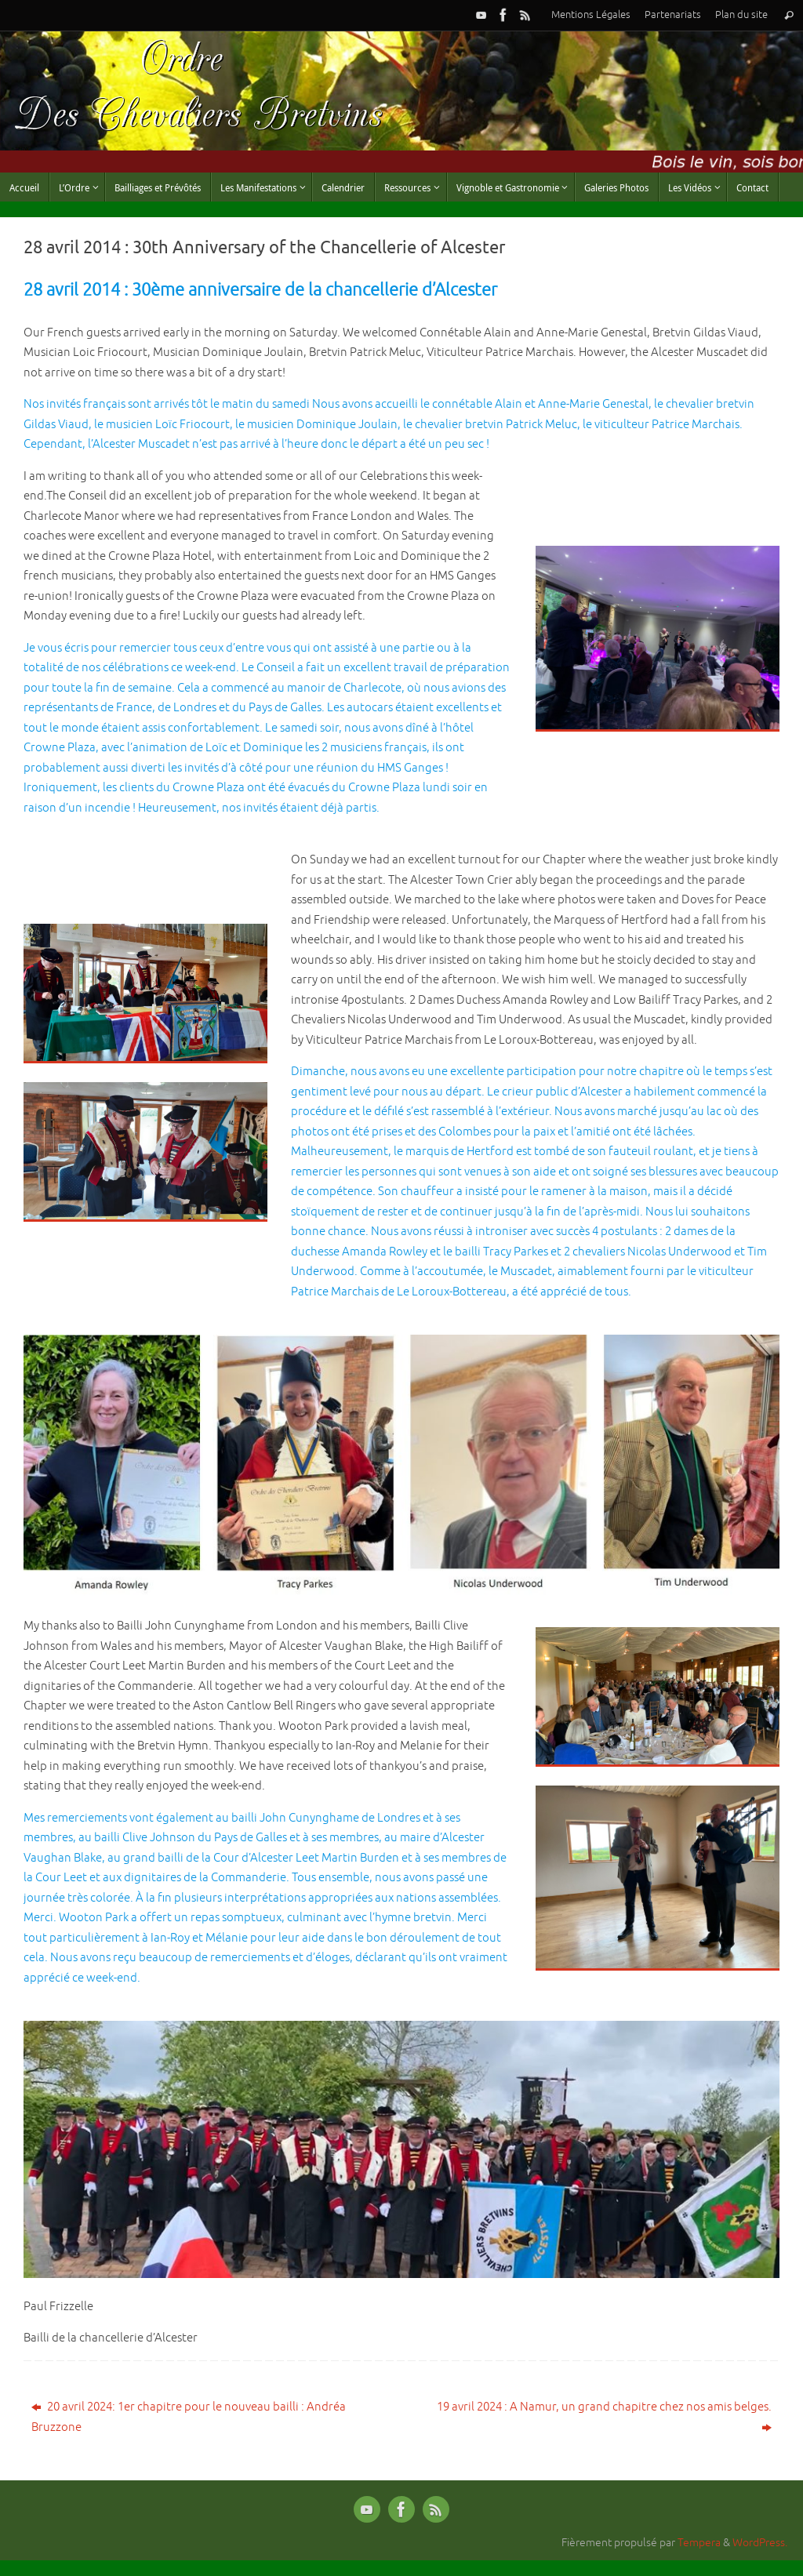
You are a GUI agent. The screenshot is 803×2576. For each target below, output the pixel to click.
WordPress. (759, 2542)
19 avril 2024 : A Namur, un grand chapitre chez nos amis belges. (604, 2417)
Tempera (699, 2542)
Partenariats (673, 15)
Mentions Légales (590, 15)
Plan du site (741, 15)
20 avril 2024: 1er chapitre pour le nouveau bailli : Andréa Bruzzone (188, 2417)
